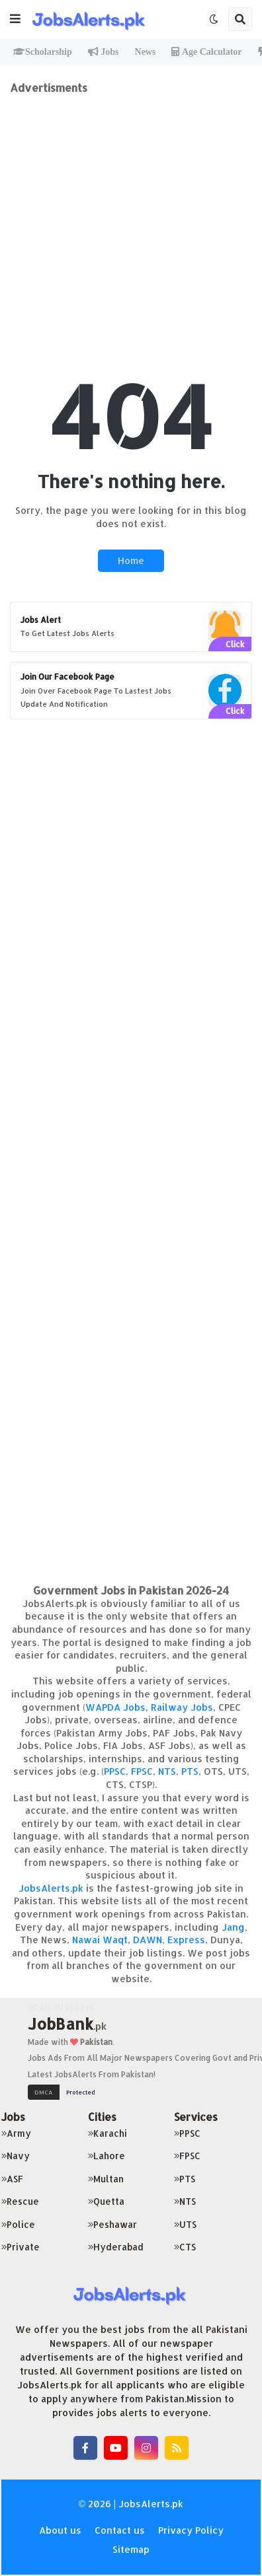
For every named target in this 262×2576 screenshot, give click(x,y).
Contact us (120, 2530)
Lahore (106, 2155)
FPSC (142, 1771)
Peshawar (112, 2224)
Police (18, 2224)
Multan (106, 2178)
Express (186, 1939)
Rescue (20, 2201)
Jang (233, 1927)
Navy (15, 2155)
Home (131, 560)
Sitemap (131, 2549)
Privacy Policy (191, 2530)
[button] (15, 19)
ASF (12, 2178)
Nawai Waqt (100, 1939)
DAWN (147, 1939)
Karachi (107, 2133)
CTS (185, 2246)
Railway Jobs (182, 1707)
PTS (189, 1771)
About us (60, 2530)
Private (20, 2246)
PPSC (115, 1771)
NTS (167, 1771)
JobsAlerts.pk (51, 1888)
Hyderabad (116, 2246)
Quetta (106, 2201)
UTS (185, 2224)
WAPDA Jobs (115, 1707)
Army (16, 2133)
